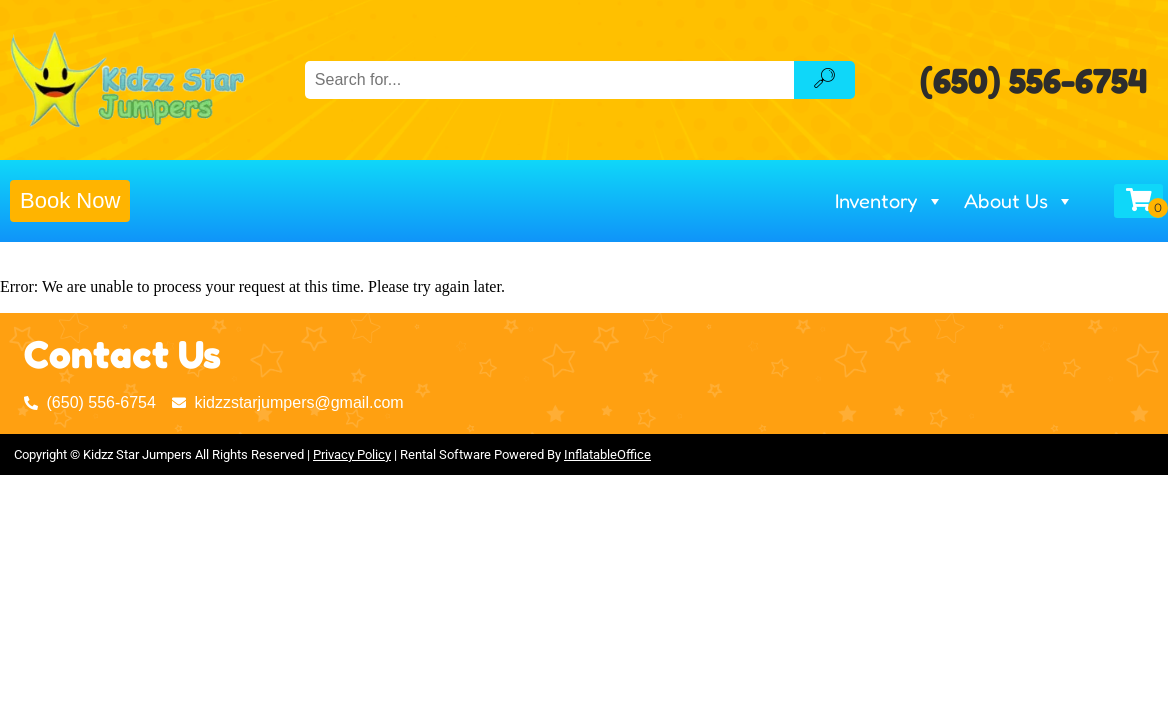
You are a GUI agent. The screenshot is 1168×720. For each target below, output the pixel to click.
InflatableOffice (607, 454)
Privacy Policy (352, 454)
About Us (1019, 201)
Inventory (889, 201)
